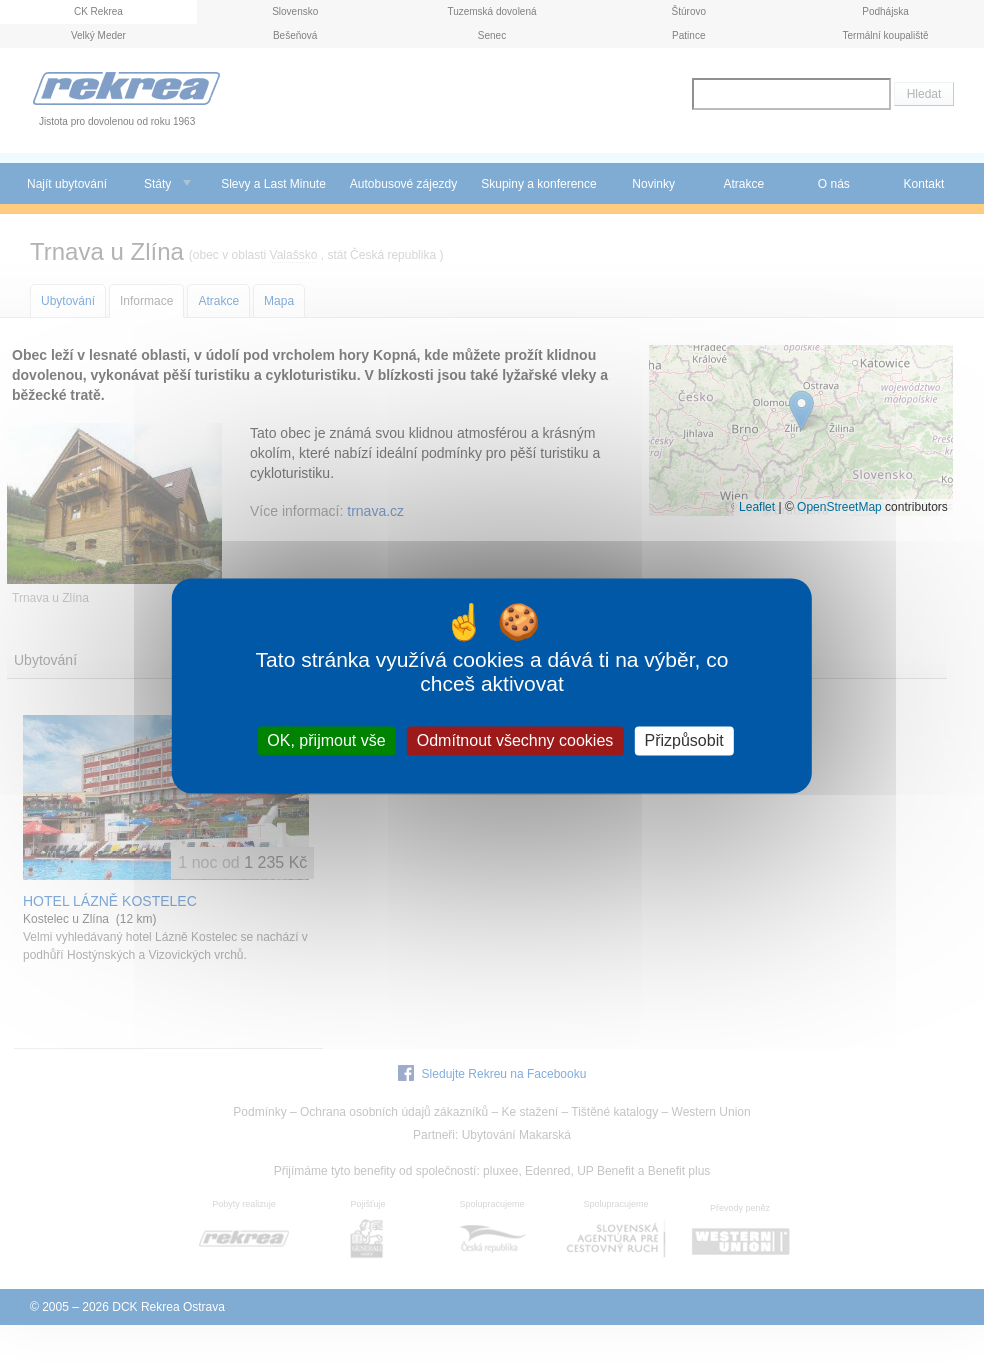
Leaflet (757, 507)
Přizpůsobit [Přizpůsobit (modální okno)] (683, 740)
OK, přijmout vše (326, 740)
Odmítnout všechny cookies (515, 740)
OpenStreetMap (839, 507)
